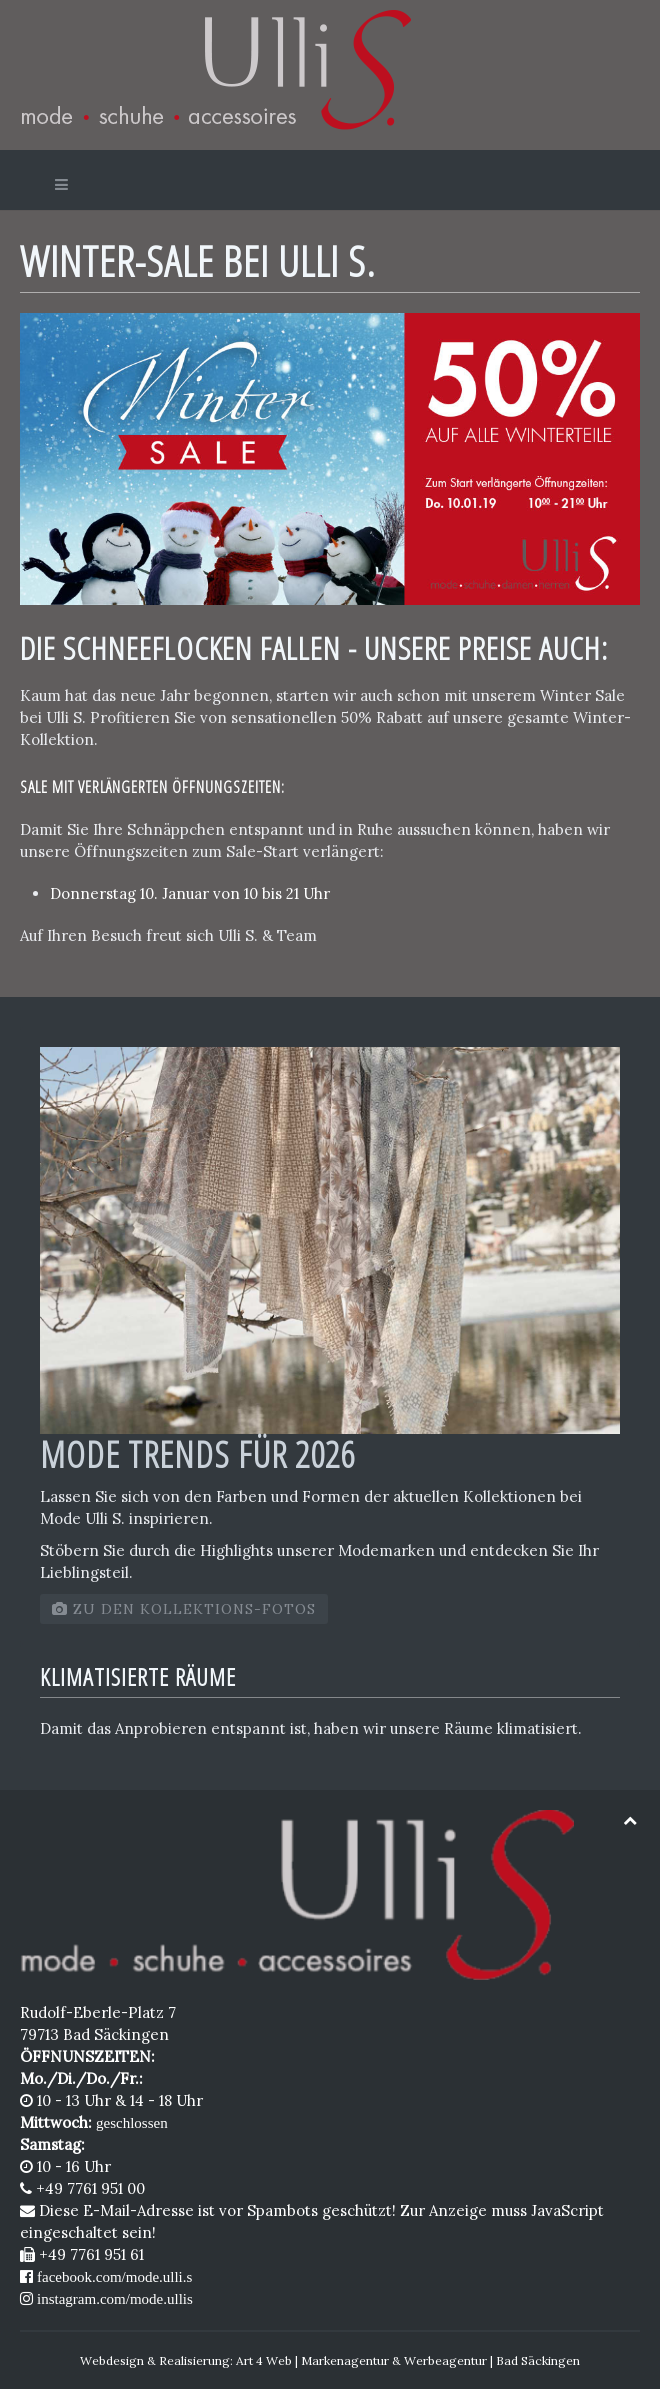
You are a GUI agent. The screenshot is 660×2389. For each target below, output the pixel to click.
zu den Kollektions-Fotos (184, 1609)
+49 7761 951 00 (82, 2188)
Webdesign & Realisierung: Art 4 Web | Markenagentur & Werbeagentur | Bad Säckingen (330, 2360)
